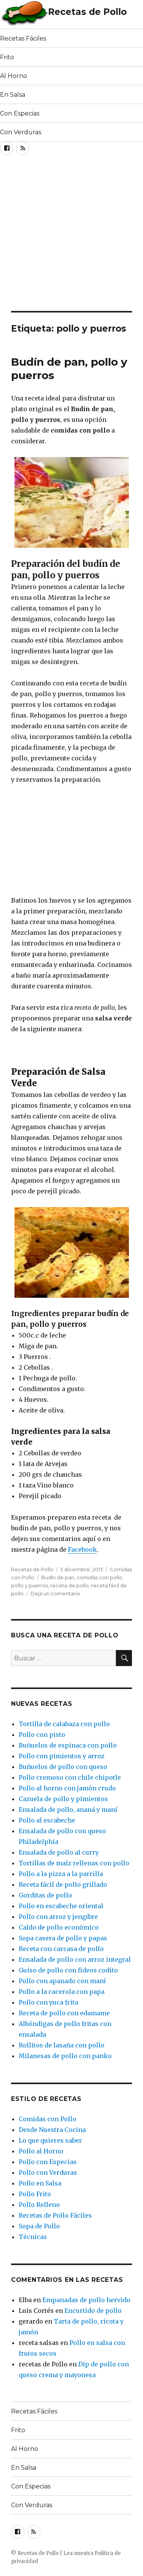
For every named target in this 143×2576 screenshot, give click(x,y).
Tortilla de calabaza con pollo (64, 1724)
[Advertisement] (71, 235)
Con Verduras (20, 132)
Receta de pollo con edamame (64, 2013)
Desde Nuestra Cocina (52, 2129)
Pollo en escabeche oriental (61, 1906)
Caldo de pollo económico (59, 1927)
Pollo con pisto (42, 1734)
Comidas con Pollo (47, 2119)
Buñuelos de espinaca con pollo (68, 1745)
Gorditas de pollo (45, 1895)
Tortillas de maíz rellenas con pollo (74, 1863)
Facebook (82, 1549)
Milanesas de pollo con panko (65, 2056)
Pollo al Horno (41, 2151)
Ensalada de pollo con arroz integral (75, 1959)
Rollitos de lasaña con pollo (61, 2045)
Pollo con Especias (48, 2162)
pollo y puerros (29, 1585)
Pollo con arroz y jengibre (58, 1916)
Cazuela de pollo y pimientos (63, 1799)
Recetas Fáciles (23, 38)
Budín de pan (57, 1577)
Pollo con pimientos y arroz (61, 1756)
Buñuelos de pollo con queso (63, 1766)
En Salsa (12, 94)
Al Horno (13, 76)
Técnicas (33, 2237)
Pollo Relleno (39, 2204)
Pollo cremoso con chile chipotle (70, 1777)
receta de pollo (69, 1585)
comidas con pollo (99, 1577)
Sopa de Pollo (39, 2226)
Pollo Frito (35, 2194)
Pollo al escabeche (47, 1820)
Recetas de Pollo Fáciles (55, 2215)
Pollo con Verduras (48, 2172)
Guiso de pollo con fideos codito (68, 1970)
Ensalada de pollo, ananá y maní (68, 1809)
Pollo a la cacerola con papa (61, 1991)
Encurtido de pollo (93, 2310)
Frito (7, 57)
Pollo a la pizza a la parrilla (61, 1874)
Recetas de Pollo (87, 12)
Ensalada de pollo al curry (59, 1852)
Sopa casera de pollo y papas (63, 1938)
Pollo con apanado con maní (62, 1981)
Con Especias (19, 113)
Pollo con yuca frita (48, 2002)
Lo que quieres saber (50, 2140)
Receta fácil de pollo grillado (63, 1884)
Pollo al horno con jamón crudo (67, 1788)
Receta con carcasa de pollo (61, 1949)
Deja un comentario (55, 1593)
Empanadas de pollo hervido (86, 2300)
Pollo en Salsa (40, 2183)
